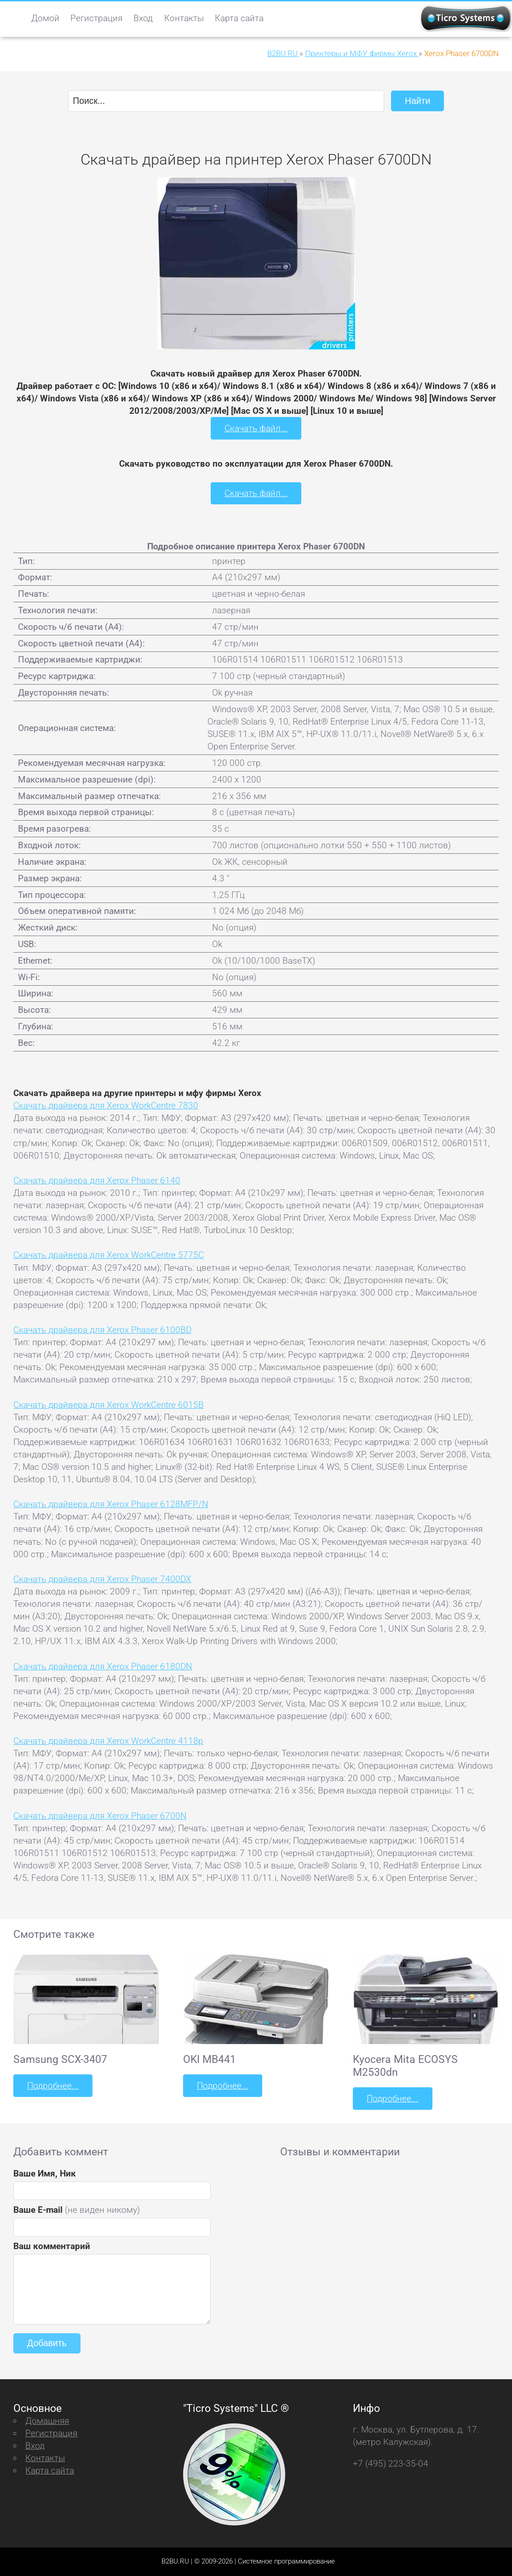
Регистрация (96, 18)
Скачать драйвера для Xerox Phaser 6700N (100, 1816)
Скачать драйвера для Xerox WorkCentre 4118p (108, 1741)
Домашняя (47, 2421)
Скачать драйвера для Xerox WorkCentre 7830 (105, 1105)
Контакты (184, 18)
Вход (143, 18)
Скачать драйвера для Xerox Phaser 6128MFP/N (110, 1504)
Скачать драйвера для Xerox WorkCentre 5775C (108, 1255)
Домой (45, 18)
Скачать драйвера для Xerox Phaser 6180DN (102, 1666)
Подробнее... (53, 2085)
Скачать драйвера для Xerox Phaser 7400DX (102, 1579)
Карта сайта (239, 18)
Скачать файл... (256, 428)
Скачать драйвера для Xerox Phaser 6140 (96, 1180)
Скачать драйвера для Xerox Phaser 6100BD (102, 1330)
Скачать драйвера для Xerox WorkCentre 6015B (108, 1404)
